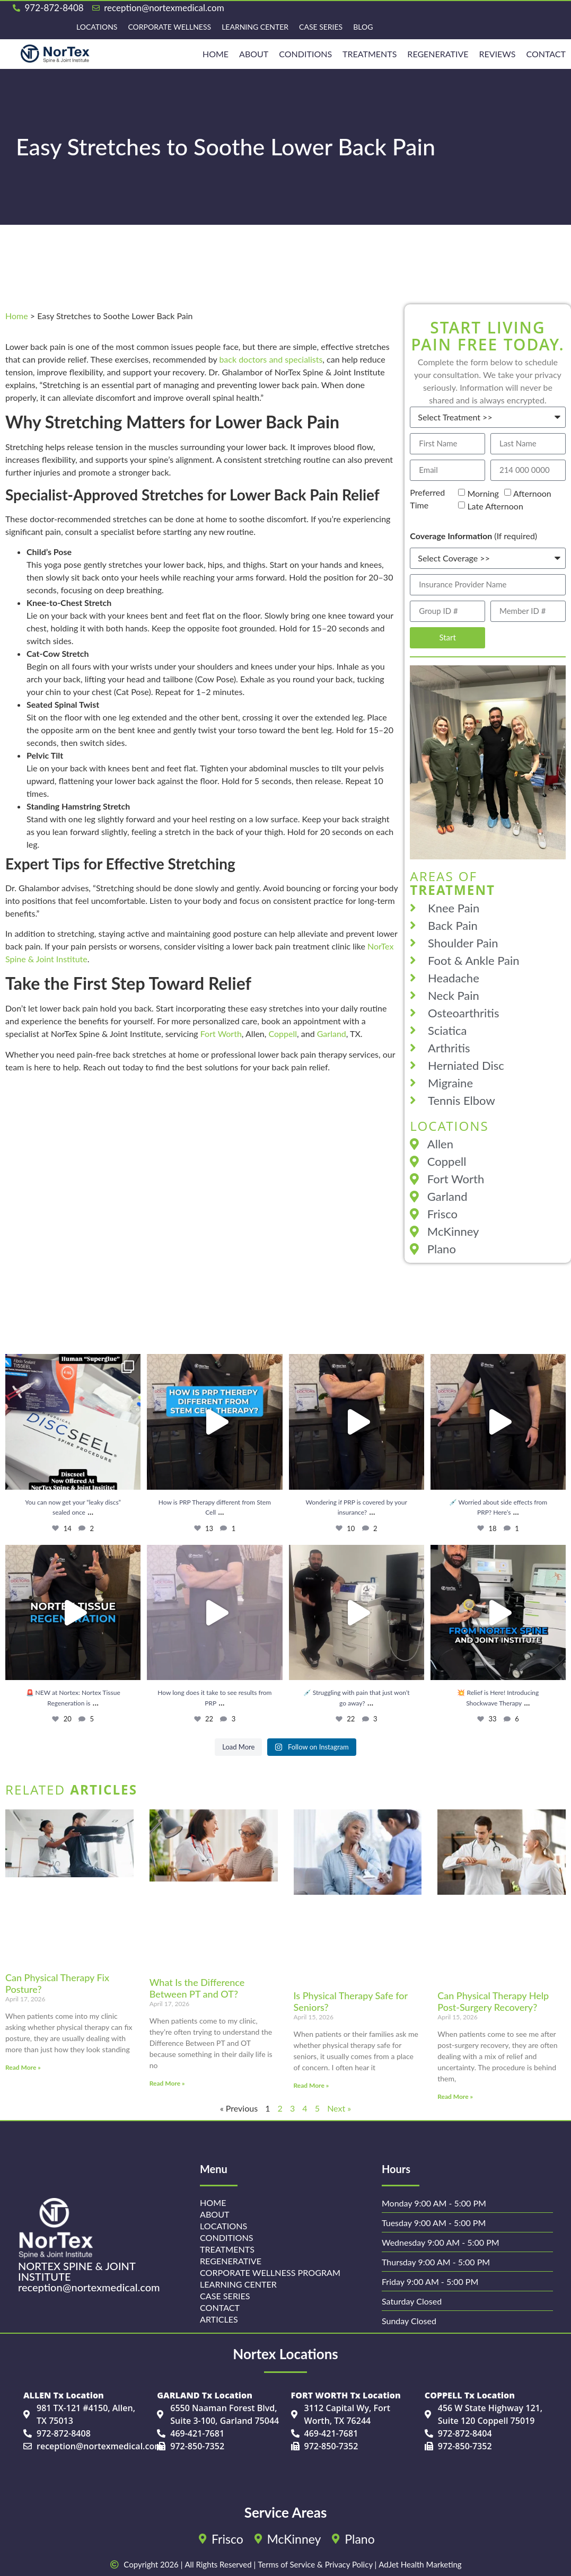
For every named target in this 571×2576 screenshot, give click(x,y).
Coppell (283, 1033)
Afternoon (532, 493)
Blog (363, 26)
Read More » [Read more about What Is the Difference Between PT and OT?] (167, 2083)
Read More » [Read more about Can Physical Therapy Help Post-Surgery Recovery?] (455, 2096)
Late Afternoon (495, 506)
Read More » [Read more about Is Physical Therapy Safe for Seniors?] (311, 2085)
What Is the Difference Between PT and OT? (197, 1988)
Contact (546, 54)
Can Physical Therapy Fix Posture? (57, 1983)
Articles (219, 2319)
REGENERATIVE (437, 54)
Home (16, 316)
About (253, 54)
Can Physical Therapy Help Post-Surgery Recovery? (493, 2001)
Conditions (305, 54)
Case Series (320, 26)
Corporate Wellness (169, 26)
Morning (483, 493)
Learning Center (255, 26)
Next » (339, 2108)
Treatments (369, 54)
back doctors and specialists (270, 359)
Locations (96, 26)
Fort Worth (221, 1033)
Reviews (497, 54)
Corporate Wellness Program (269, 2272)
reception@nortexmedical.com (89, 2287)
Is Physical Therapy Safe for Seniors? (351, 2001)
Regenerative (230, 2261)
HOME (216, 54)
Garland (331, 1033)
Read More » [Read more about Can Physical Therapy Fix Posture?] (23, 2067)
